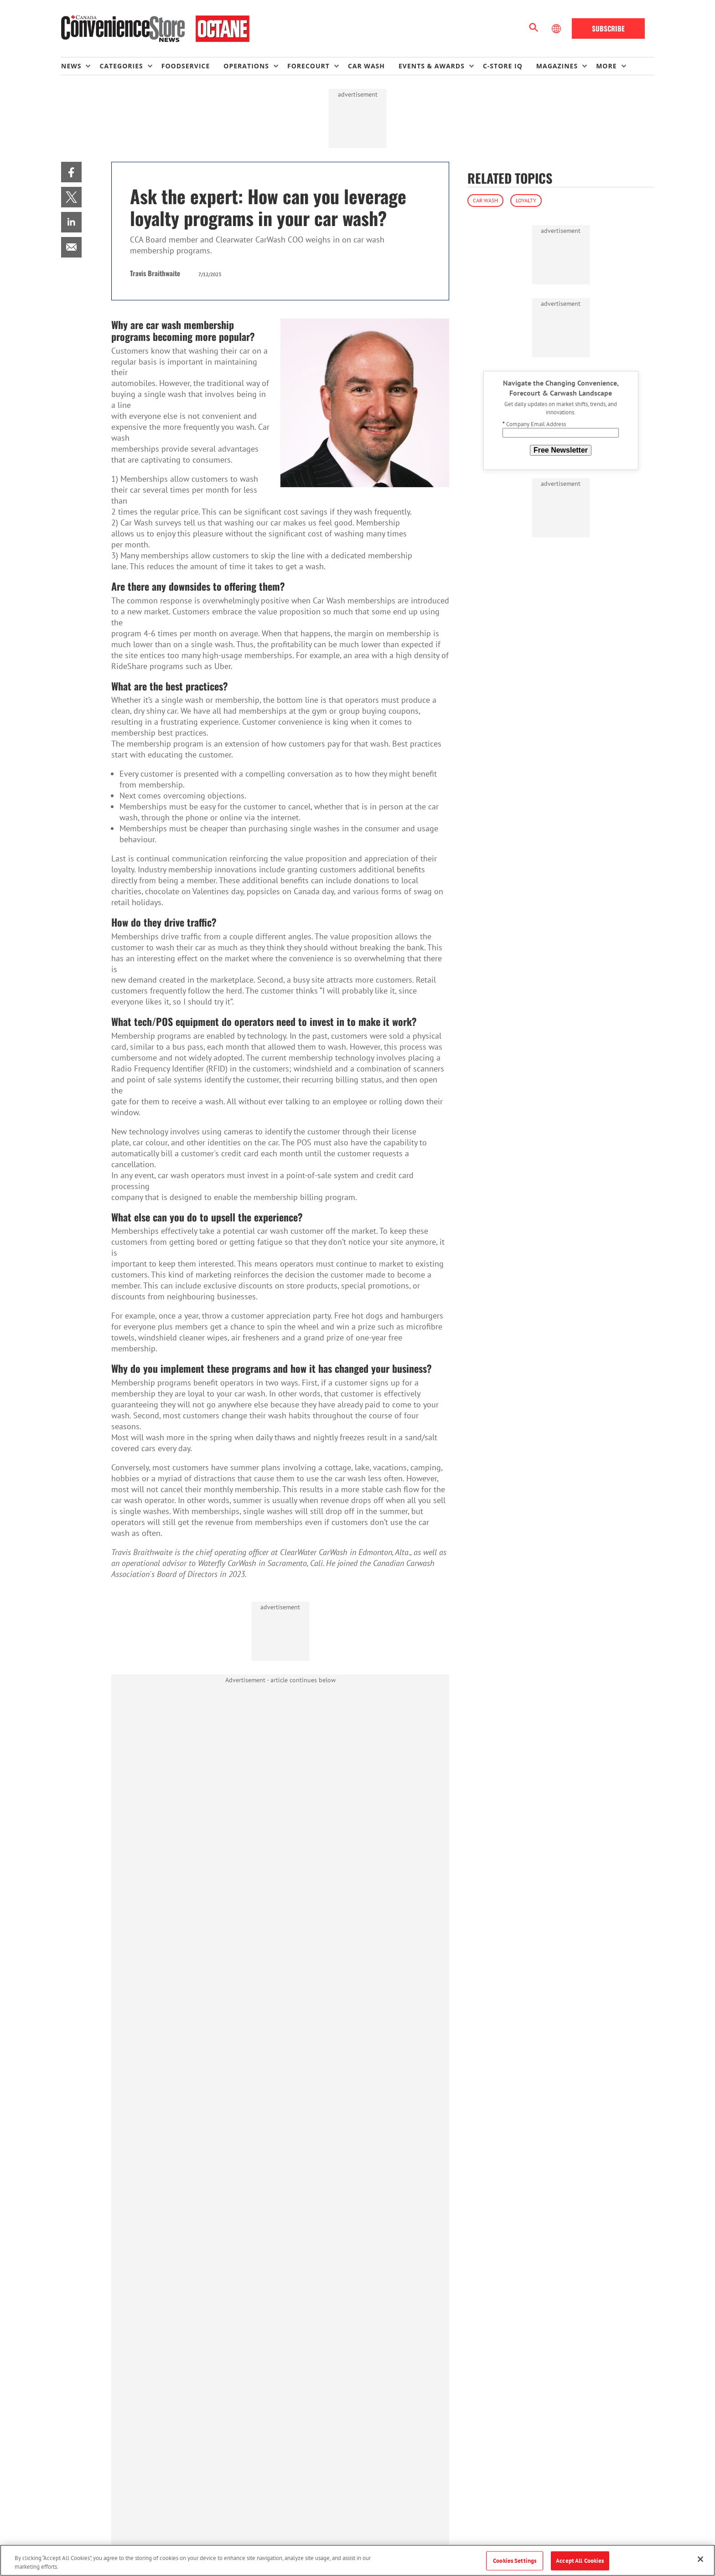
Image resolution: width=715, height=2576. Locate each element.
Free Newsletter (561, 450)
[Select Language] (557, 28)
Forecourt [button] (308, 66)
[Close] (700, 2559)
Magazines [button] (557, 66)
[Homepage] (155, 28)
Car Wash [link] (366, 66)
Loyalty (526, 200)
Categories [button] (121, 66)
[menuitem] (80, 66)
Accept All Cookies (580, 2561)
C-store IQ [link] (503, 66)
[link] (71, 172)
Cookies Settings (514, 2561)
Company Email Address (534, 424)
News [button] (71, 66)
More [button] (606, 66)
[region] (357, 2560)
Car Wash (485, 200)
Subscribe (608, 28)
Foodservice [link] (185, 66)
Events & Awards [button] (432, 66)
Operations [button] (246, 66)
